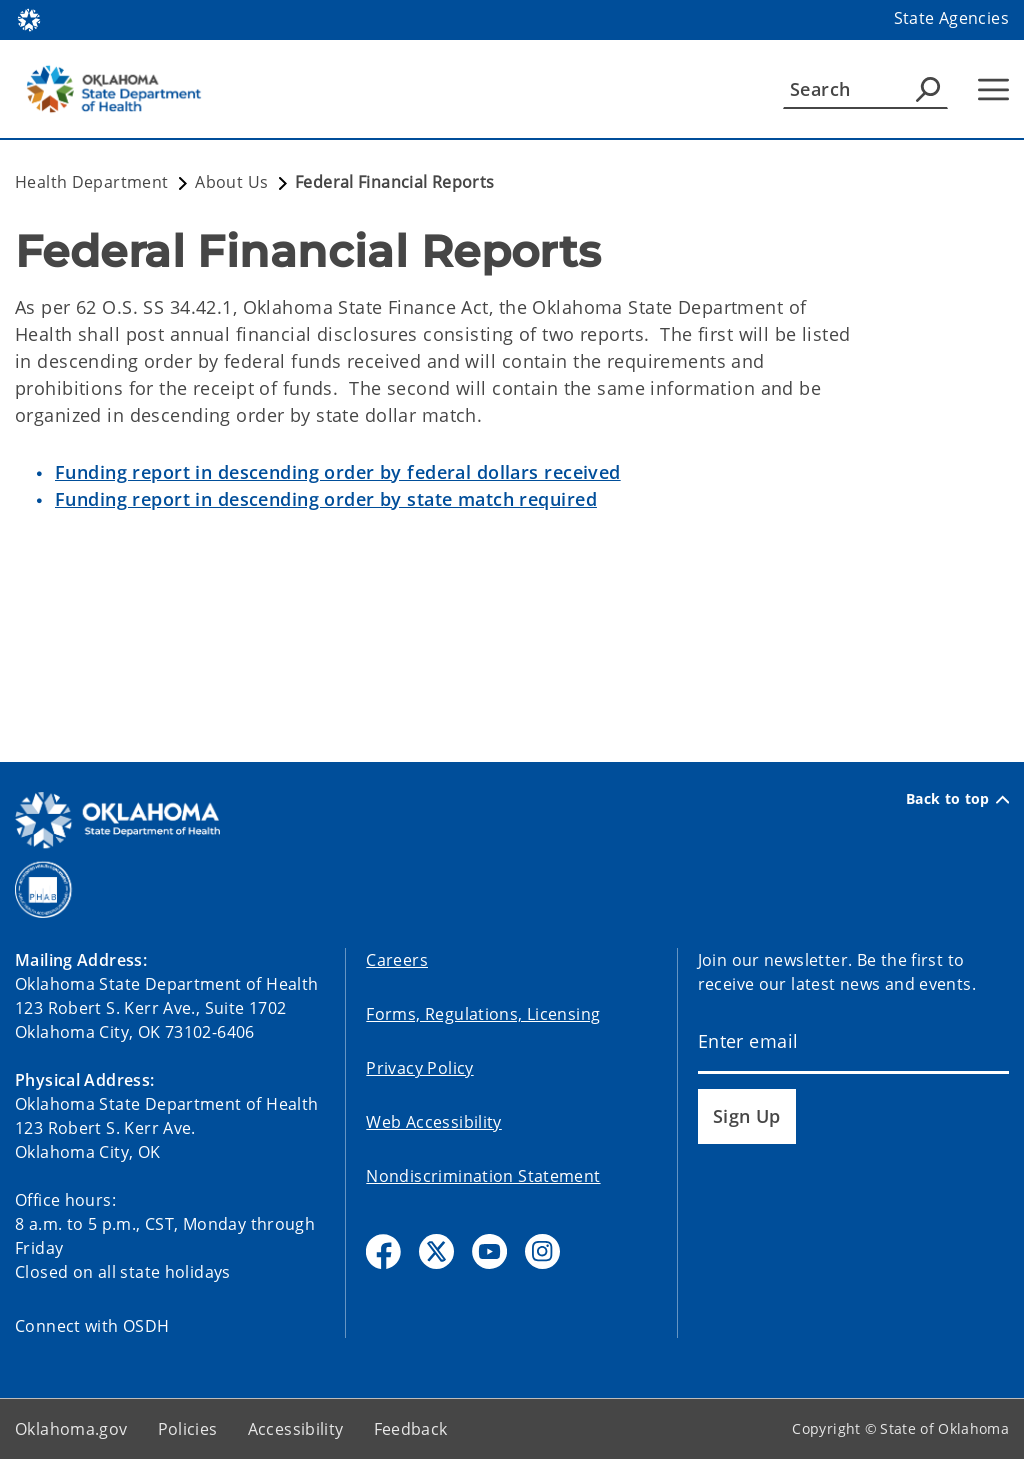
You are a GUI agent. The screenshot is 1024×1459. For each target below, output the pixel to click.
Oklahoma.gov (71, 1429)
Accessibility (296, 1429)
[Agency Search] (928, 89)
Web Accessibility (433, 1122)
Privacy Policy (419, 1068)
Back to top (957, 799)
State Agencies (951, 18)
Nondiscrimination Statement (483, 1176)
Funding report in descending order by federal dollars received (338, 472)
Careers (397, 960)
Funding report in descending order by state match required (326, 499)
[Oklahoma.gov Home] (29, 18)
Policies (188, 1429)
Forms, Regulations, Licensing (483, 1014)
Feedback (411, 1429)
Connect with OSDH (92, 1326)
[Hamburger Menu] (993, 89)
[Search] (865, 89)
